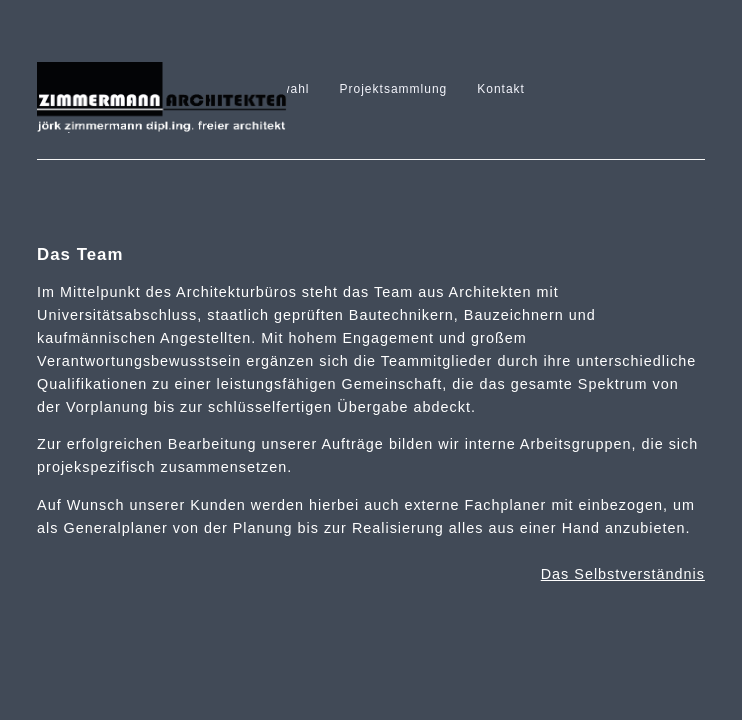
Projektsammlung (394, 89)
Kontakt (501, 89)
